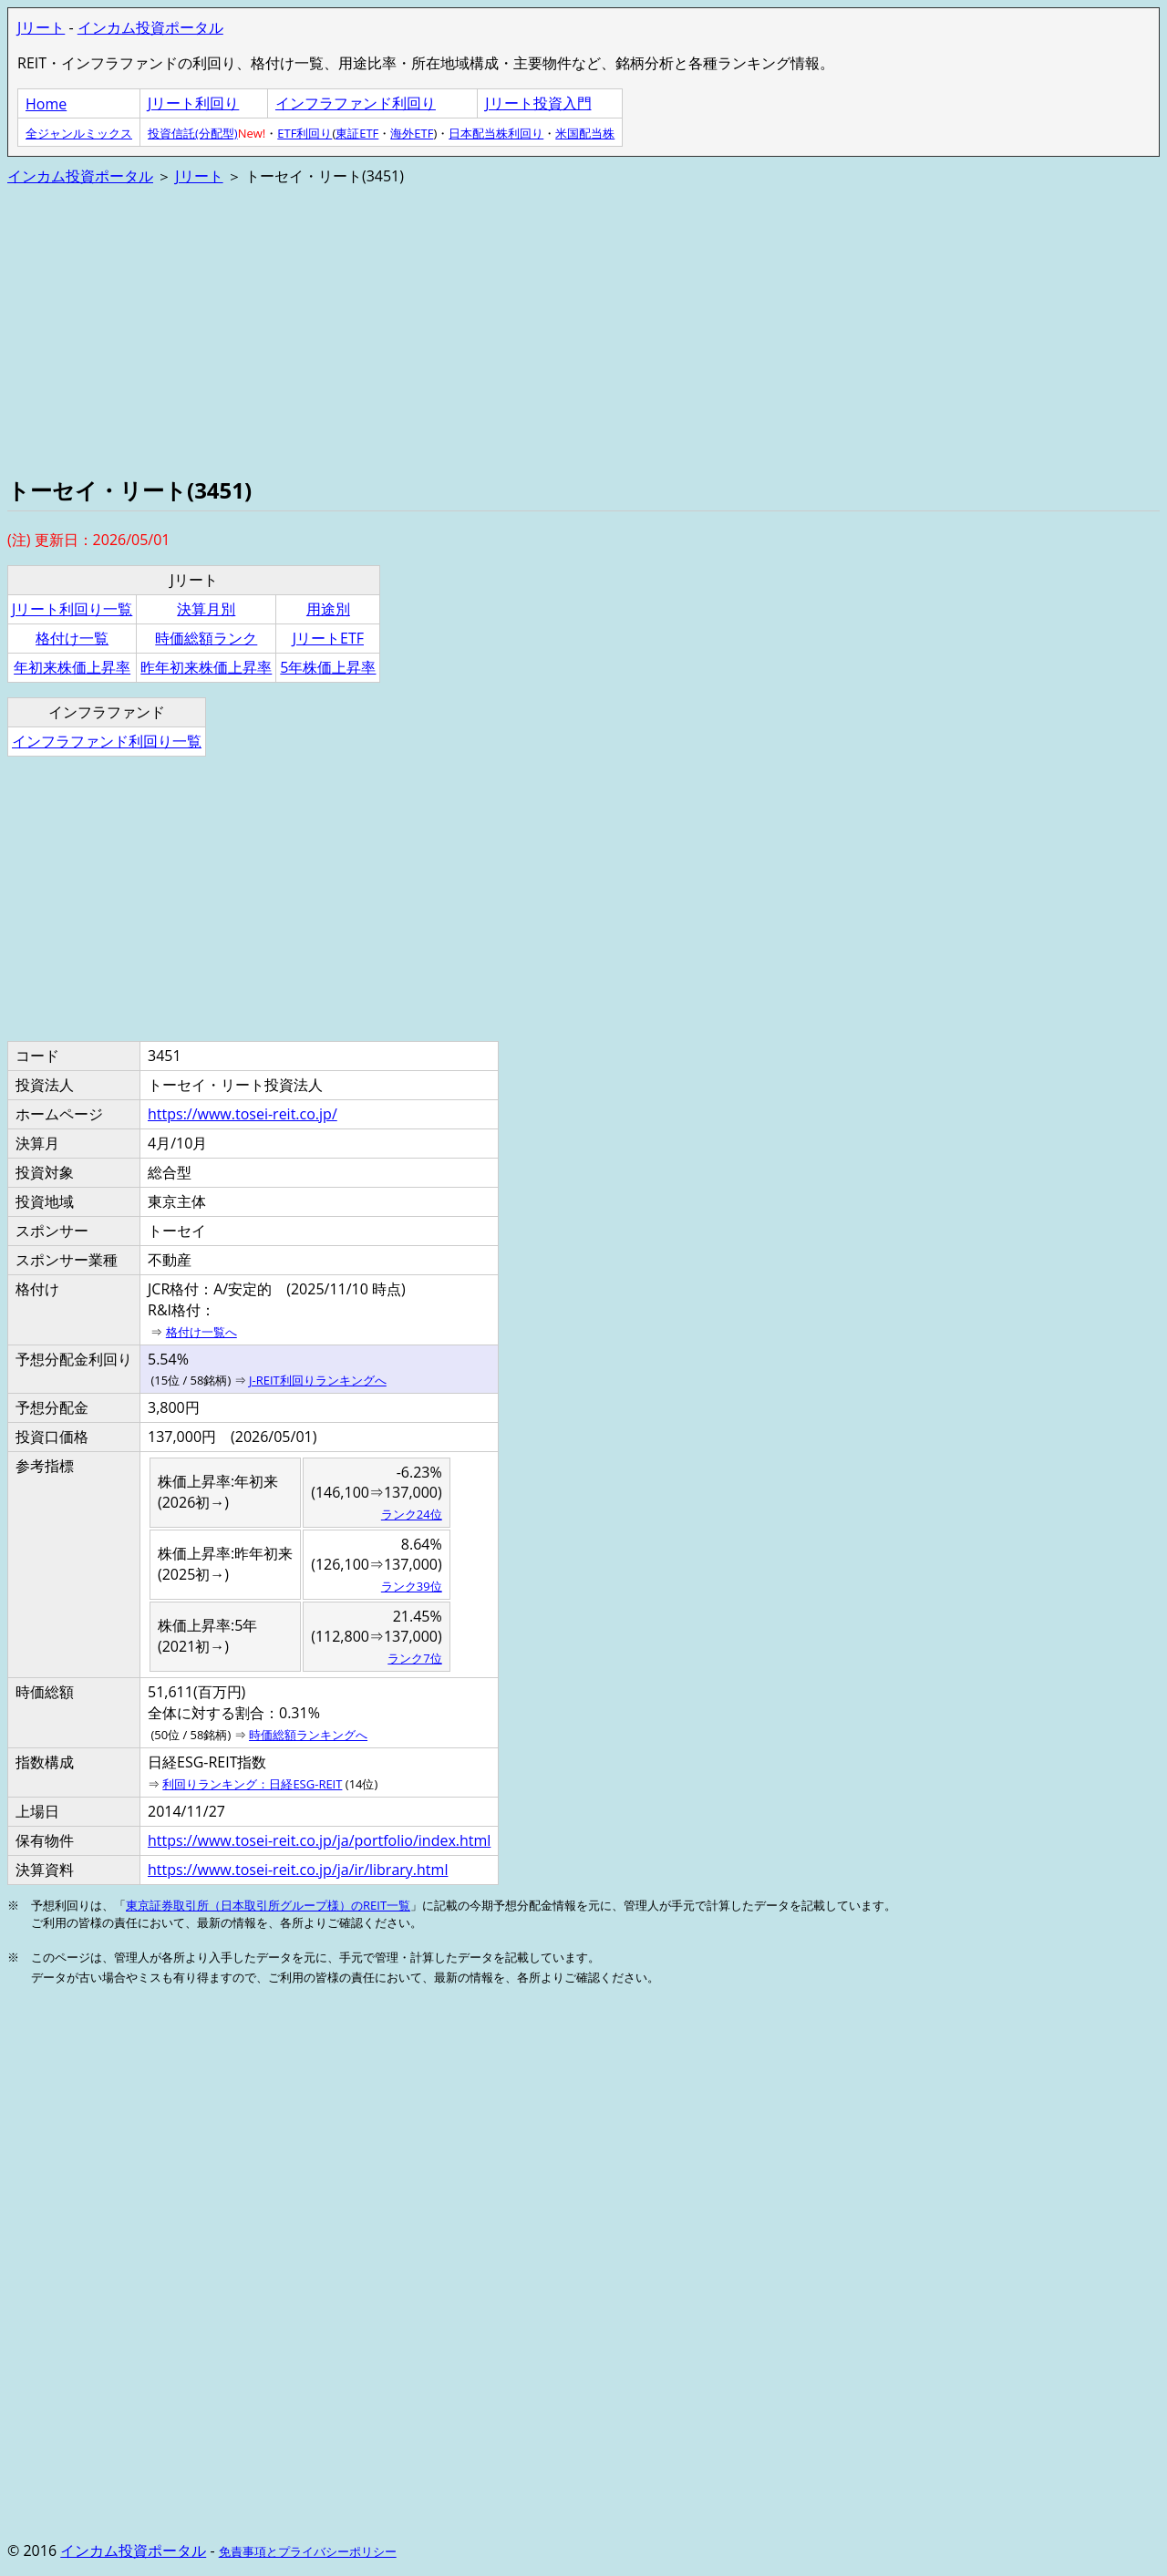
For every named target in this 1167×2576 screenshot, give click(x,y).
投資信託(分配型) (193, 133)
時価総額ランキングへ (308, 1734)
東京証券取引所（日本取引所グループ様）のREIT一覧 (268, 1905)
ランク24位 (411, 1514)
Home (46, 104)
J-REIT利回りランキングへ (318, 1380)
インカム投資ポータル (150, 27)
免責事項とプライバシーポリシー (308, 2551)
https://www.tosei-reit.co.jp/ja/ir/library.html (298, 1870)
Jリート (41, 27)
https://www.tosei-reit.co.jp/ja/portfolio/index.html (319, 1840)
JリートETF (328, 638)
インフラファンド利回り (355, 103)
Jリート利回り (193, 103)
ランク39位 (411, 1586)
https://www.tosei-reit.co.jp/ (242, 1114)
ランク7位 (414, 1658)
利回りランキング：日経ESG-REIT (252, 1784)
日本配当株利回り (496, 133)
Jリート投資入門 (538, 103)
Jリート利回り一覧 (72, 609)
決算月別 (206, 609)
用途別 (328, 609)
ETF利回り (304, 133)
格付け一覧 (72, 638)
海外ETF (411, 133)
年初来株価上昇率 (72, 667)
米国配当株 (584, 133)
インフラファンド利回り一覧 (106, 741)
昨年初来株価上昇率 (206, 667)
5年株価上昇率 (328, 667)
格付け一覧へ (201, 1332)
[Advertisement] (554, 329)
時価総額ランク (206, 638)
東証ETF (357, 133)
